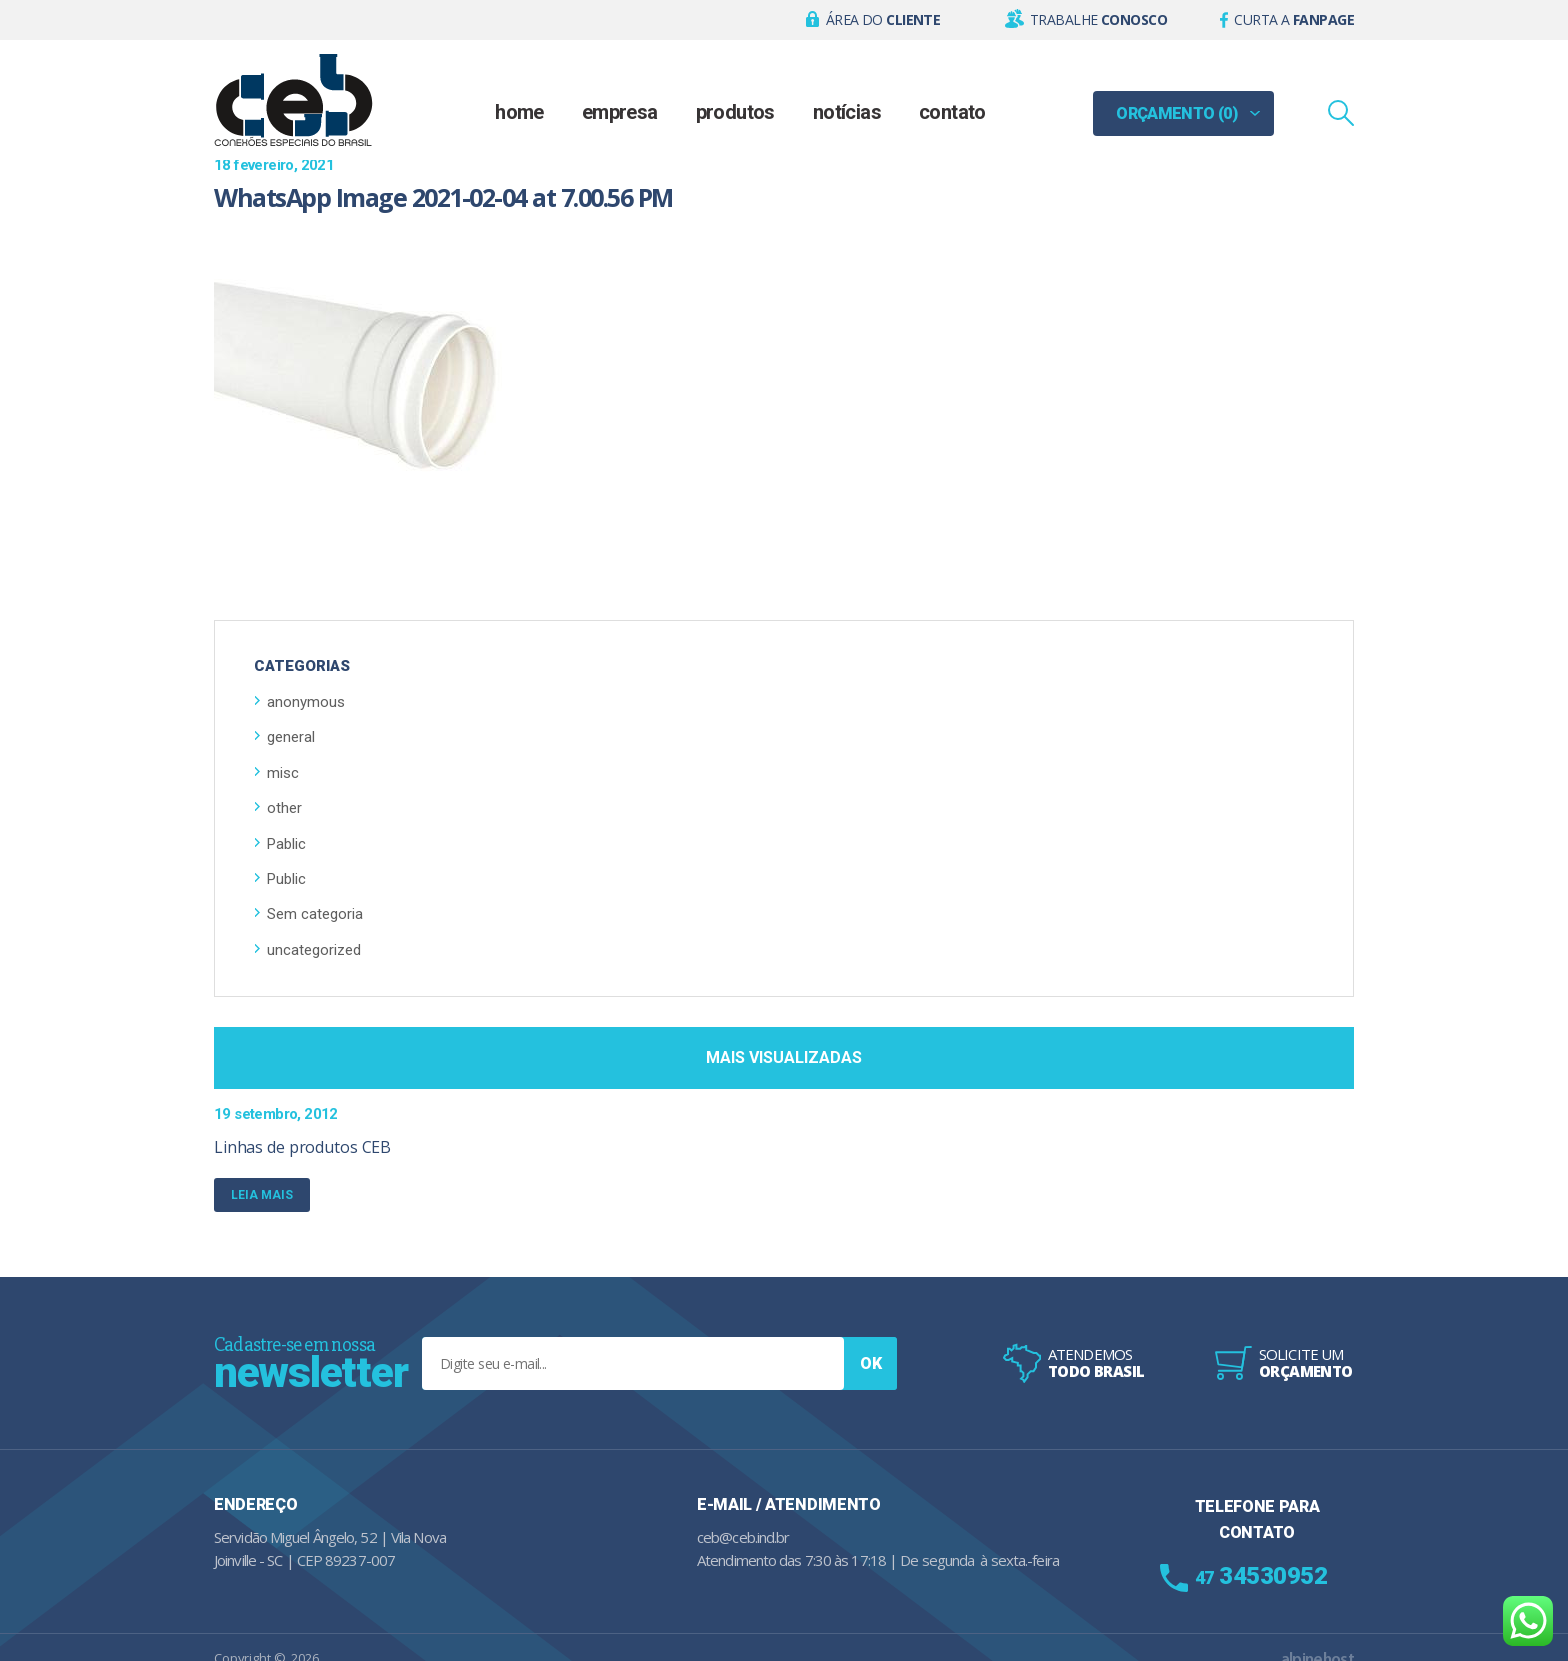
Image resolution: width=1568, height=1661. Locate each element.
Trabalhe (1098, 19)
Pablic (286, 844)
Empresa (620, 112)
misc (283, 773)
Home (519, 112)
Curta (1294, 19)
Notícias (847, 112)
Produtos (735, 112)
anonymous (306, 702)
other (284, 808)
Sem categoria (315, 914)
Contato (952, 112)
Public (286, 879)
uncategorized (314, 950)
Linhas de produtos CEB (302, 1147)
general (291, 737)
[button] (873, 20)
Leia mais (270, 1194)
